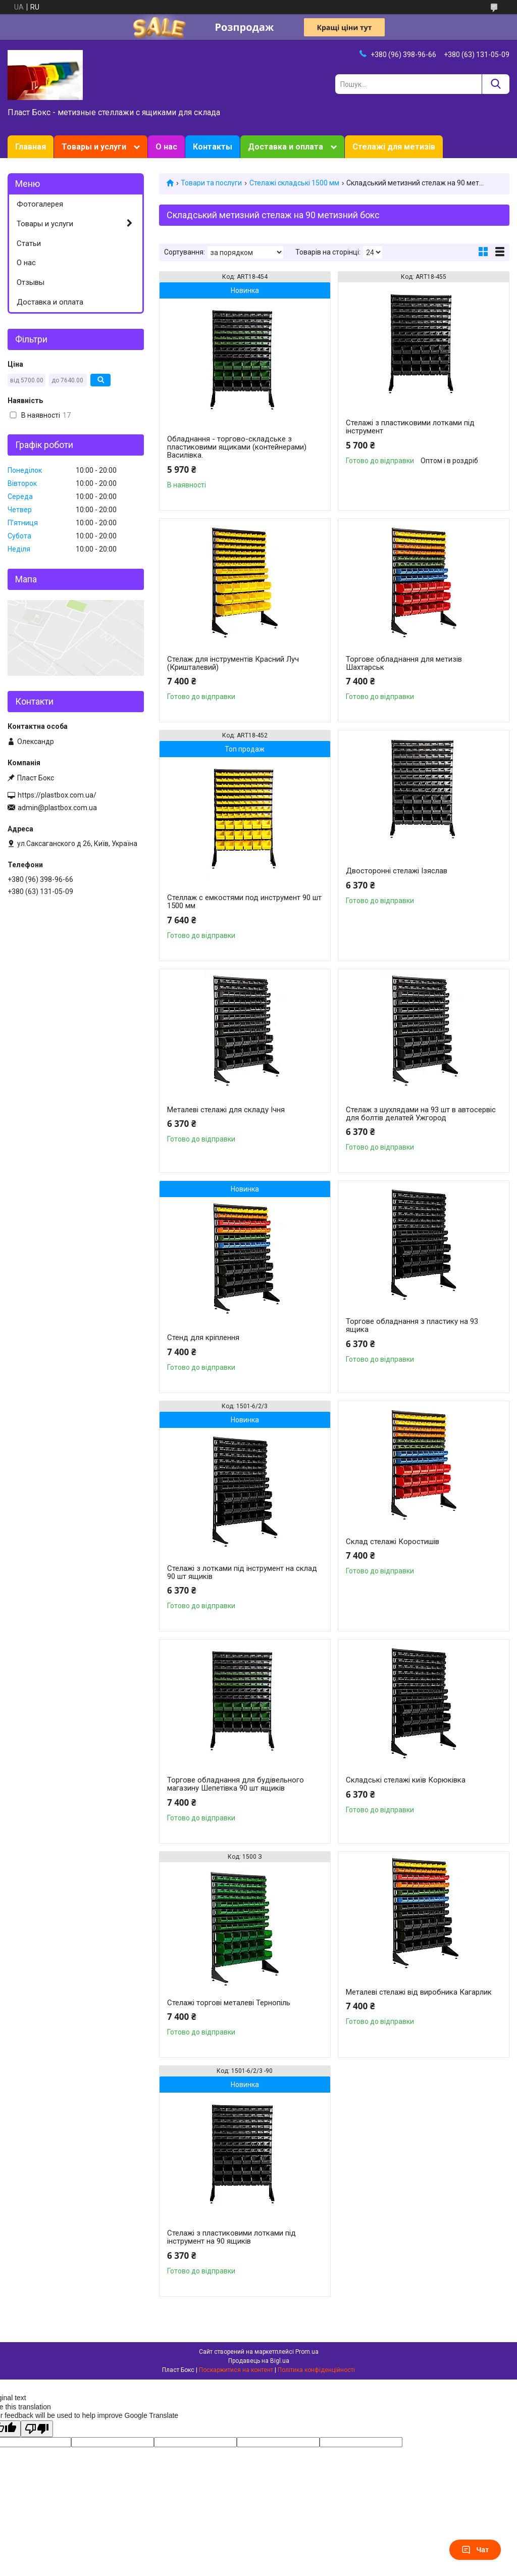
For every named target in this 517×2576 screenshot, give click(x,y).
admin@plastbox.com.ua (57, 808)
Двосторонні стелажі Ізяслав (396, 871)
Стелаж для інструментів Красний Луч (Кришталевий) (233, 663)
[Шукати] (495, 84)
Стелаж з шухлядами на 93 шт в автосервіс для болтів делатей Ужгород (421, 1114)
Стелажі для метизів (393, 147)
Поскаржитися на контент (236, 2369)
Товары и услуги (94, 147)
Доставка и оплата (285, 147)
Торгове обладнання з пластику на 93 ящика (412, 1325)
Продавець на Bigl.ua (258, 2360)
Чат (475, 2549)
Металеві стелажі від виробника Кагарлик (419, 1992)
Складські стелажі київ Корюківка (406, 1780)
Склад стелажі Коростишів (392, 1542)
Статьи (29, 243)
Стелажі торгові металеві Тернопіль (228, 2003)
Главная (30, 147)
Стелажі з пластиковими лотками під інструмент (410, 427)
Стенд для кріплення (203, 1337)
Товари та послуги (211, 182)
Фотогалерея (40, 204)
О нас (166, 147)
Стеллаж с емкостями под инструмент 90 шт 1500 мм (244, 902)
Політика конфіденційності (316, 2369)
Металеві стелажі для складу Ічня (226, 1110)
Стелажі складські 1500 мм (294, 182)
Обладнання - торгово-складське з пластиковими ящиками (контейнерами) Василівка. (236, 447)
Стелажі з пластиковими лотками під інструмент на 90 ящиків (231, 2237)
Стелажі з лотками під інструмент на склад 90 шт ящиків (242, 1572)
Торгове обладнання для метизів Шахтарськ (404, 663)
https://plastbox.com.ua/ (57, 795)
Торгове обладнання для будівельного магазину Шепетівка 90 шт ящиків (235, 1784)
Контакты (212, 147)
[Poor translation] (37, 2428)
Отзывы (30, 282)
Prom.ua (307, 2351)
